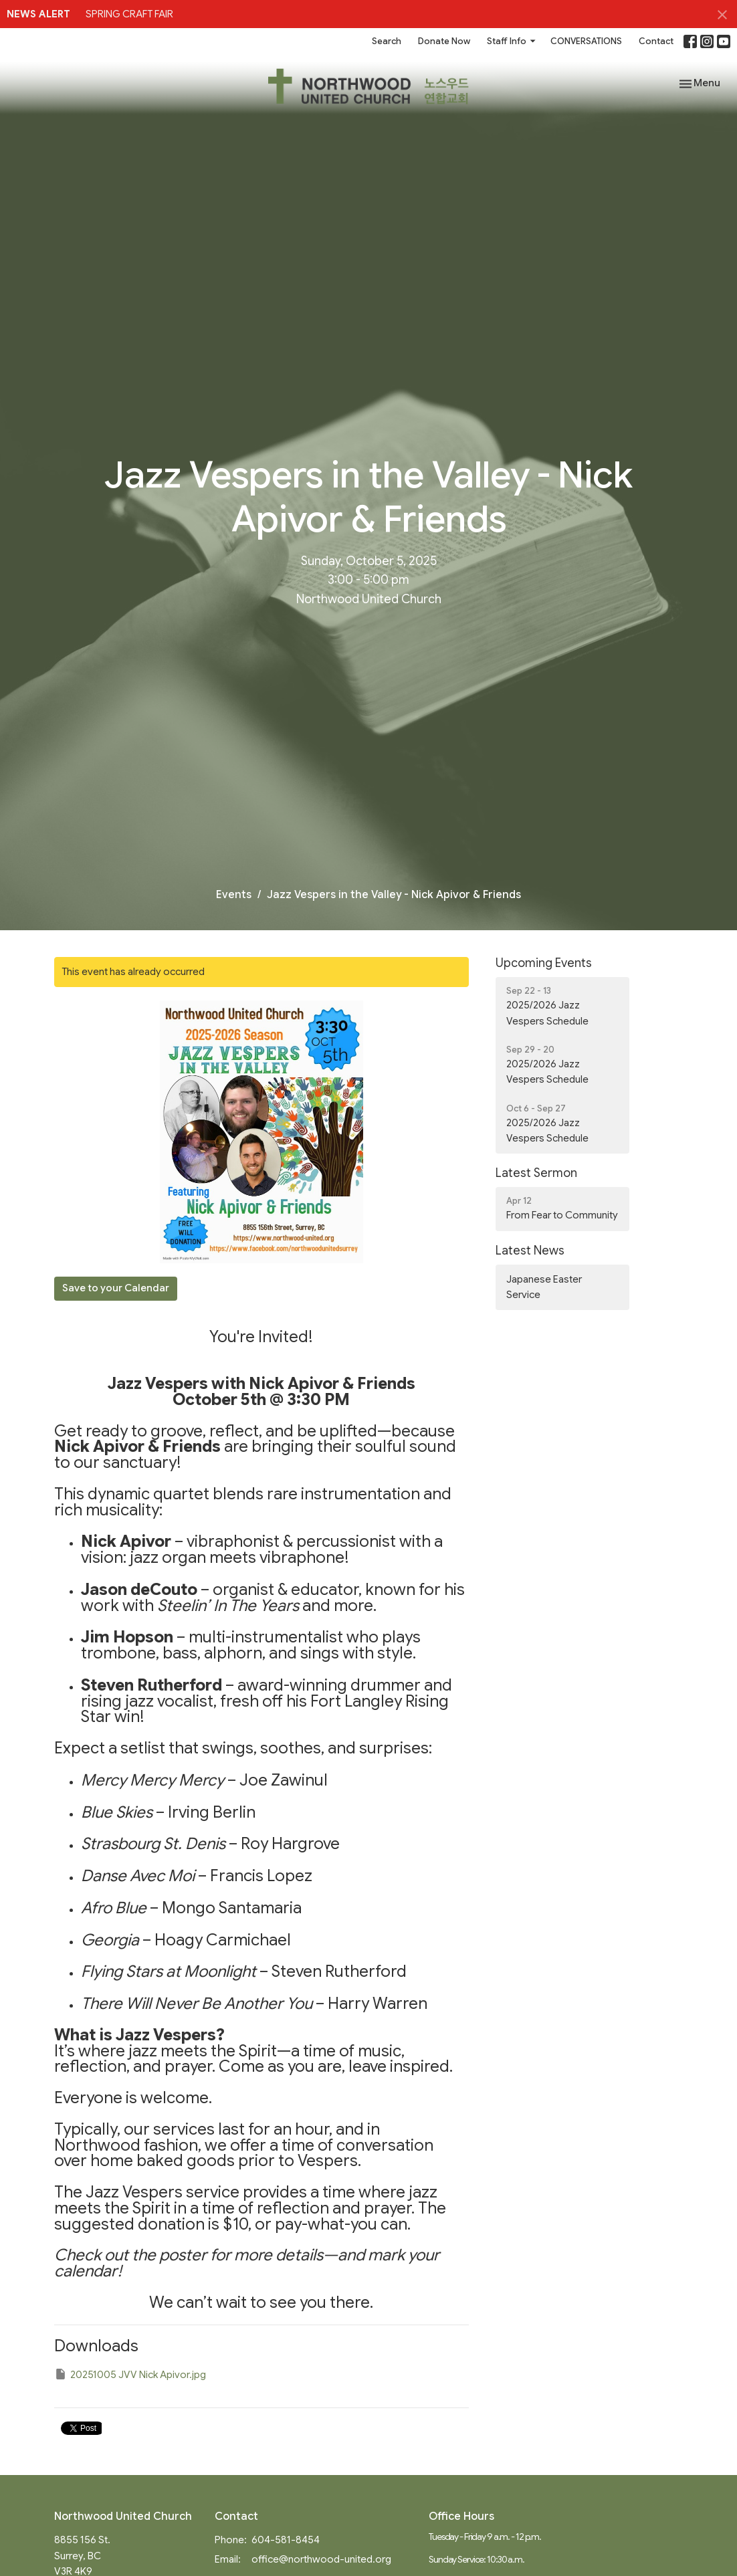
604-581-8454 (285, 2540)
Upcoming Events (544, 963)
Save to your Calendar (115, 1288)
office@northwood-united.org (321, 2559)
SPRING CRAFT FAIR (129, 14)
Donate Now (444, 41)
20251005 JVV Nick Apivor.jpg (130, 2374)
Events (233, 894)
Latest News (530, 1250)
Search (386, 41)
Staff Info (512, 41)
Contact (656, 41)
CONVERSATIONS (586, 41)
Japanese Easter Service (544, 1287)
